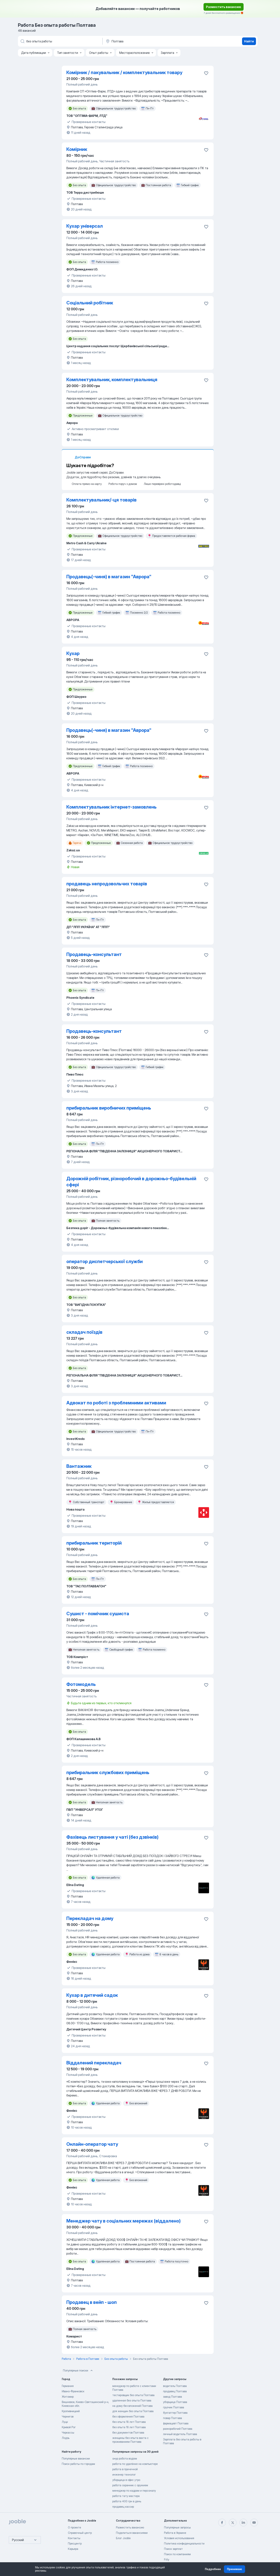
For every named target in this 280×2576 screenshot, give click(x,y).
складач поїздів (84, 1332)
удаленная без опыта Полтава (131, 2400)
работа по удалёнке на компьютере (135, 2463)
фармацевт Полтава (175, 2423)
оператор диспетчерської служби (104, 1261)
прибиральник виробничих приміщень (108, 1108)
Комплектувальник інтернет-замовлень (111, 807)
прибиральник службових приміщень (107, 1772)
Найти (249, 41)
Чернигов (67, 2416)
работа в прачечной (125, 2469)
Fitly (166, 2559)
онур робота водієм (124, 2458)
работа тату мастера (126, 2496)
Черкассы (68, 2432)
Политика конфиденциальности (184, 2543)
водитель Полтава (175, 2386)
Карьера (73, 2548)
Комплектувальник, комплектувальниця (111, 379)
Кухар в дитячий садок (92, 1995)
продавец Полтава (175, 2391)
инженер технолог (124, 2474)
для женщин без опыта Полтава (133, 2411)
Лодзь (65, 2437)
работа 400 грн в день (126, 2501)
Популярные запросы (177, 2527)
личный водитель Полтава (180, 2434)
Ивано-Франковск (73, 2391)
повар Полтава (172, 2418)
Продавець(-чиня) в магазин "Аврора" (108, 576)
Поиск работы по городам (78, 2463)
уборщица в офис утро (126, 2479)
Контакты (74, 2538)
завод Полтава (172, 2396)
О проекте (74, 2527)
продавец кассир (123, 2506)
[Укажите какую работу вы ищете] (60, 41)
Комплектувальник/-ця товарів (101, 500)
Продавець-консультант (94, 954)
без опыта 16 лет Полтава (129, 2427)
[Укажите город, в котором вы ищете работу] (145, 41)
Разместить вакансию (223, 7)
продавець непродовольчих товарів (106, 883)
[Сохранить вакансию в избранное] (206, 73)
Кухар (73, 653)
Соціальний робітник (89, 303)
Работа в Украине (175, 2532)
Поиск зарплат (173, 2548)
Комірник (76, 149)
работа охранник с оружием (130, 2485)
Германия (68, 2386)
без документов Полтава (128, 2432)
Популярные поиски (78, 2370)
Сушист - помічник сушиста (97, 1613)
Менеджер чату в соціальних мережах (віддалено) (123, 2221)
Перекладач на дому (89, 1918)
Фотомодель (81, 1684)
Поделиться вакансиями (132, 2532)
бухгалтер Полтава (175, 2412)
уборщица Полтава (175, 2402)
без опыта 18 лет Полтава (129, 2421)
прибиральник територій (94, 1543)
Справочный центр (80, 2532)
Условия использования (179, 2538)
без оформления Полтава (128, 2416)
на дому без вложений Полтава (132, 2405)
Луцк (65, 2421)
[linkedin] (243, 2522)
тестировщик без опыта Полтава (133, 2395)
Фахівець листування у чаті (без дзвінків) (112, 1837)
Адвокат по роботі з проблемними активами (116, 1403)
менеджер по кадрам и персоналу (134, 2490)
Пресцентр (75, 2543)
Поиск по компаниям (177, 2554)
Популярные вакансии (76, 2458)
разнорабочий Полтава (177, 2428)
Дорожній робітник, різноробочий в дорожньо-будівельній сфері (131, 1181)
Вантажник (79, 1466)
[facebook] (222, 2522)
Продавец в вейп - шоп (91, 2302)
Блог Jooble (123, 2538)
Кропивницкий (71, 2411)
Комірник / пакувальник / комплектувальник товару (124, 72)
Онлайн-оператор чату (92, 2144)
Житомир (68, 2396)
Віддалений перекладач (93, 2063)
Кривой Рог (69, 2427)
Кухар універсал (84, 226)
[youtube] (254, 2522)
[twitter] (233, 2522)
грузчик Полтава (173, 2407)
